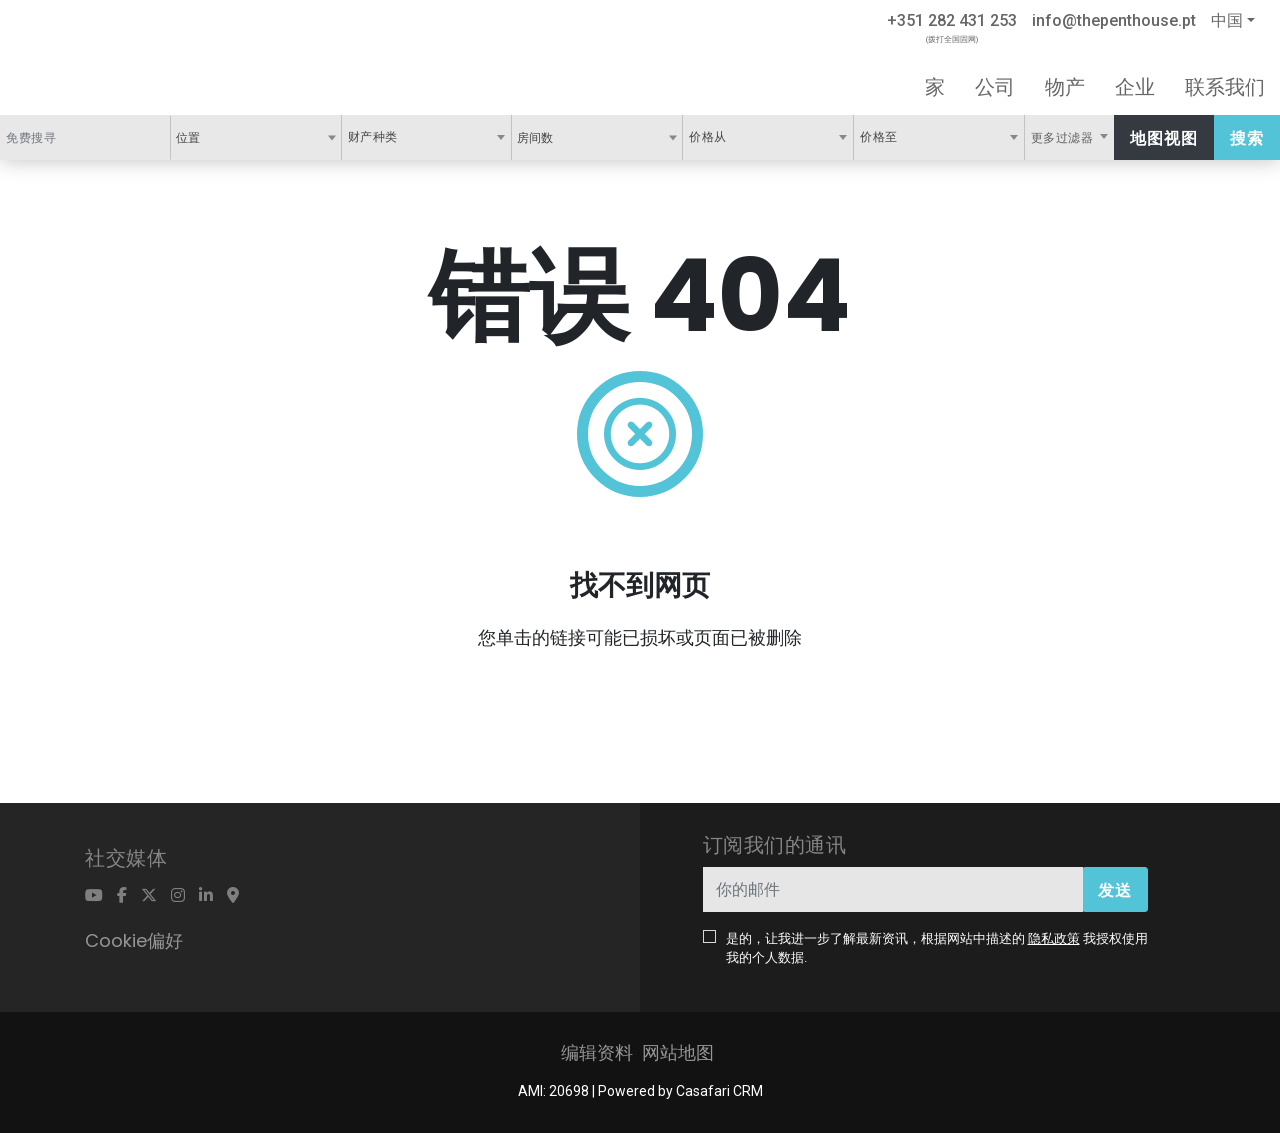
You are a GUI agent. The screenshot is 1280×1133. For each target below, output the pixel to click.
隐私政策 (1054, 938)
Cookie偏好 (134, 940)
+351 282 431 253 (952, 20)
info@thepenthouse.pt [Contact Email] (1114, 20)
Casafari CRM (719, 1091)
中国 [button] (1227, 20)
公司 (995, 87)
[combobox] (256, 137)
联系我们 (1225, 87)
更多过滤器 (1064, 138)
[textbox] (211, 137)
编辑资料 (597, 1052)
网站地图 (678, 1052)
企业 (1135, 87)
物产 (1065, 87)
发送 (1115, 890)
